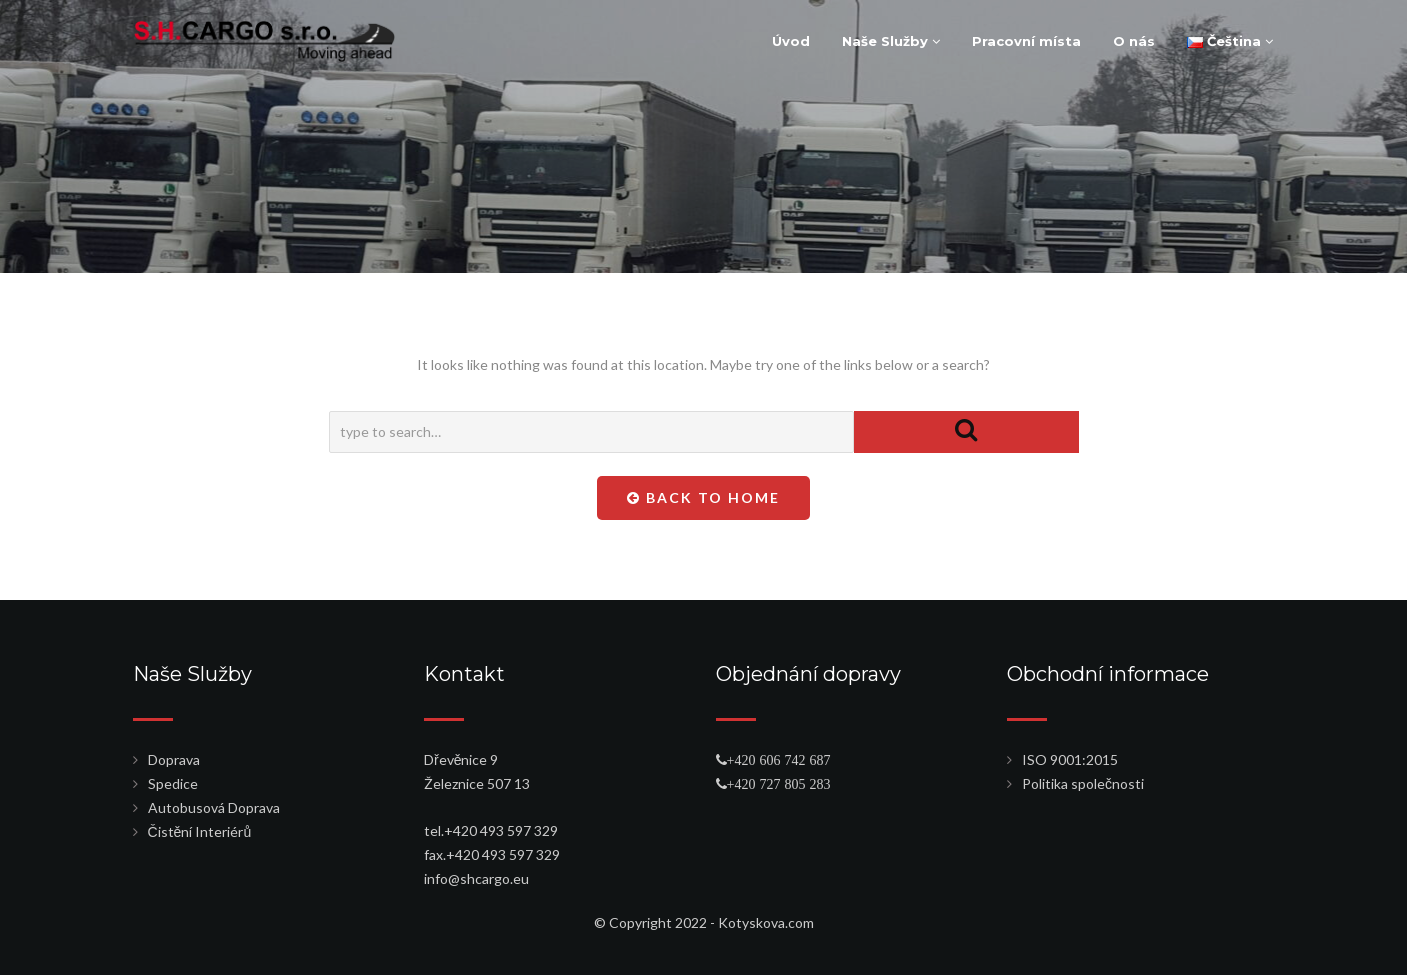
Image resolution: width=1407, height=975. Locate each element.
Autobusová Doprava (214, 807)
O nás (1134, 41)
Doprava (174, 759)
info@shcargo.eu (476, 878)
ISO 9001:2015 (1070, 759)
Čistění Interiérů (200, 831)
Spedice (173, 783)
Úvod (791, 41)
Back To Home (703, 497)
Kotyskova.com (766, 922)
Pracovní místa (1026, 41)
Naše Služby (891, 41)
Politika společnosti (1083, 783)
